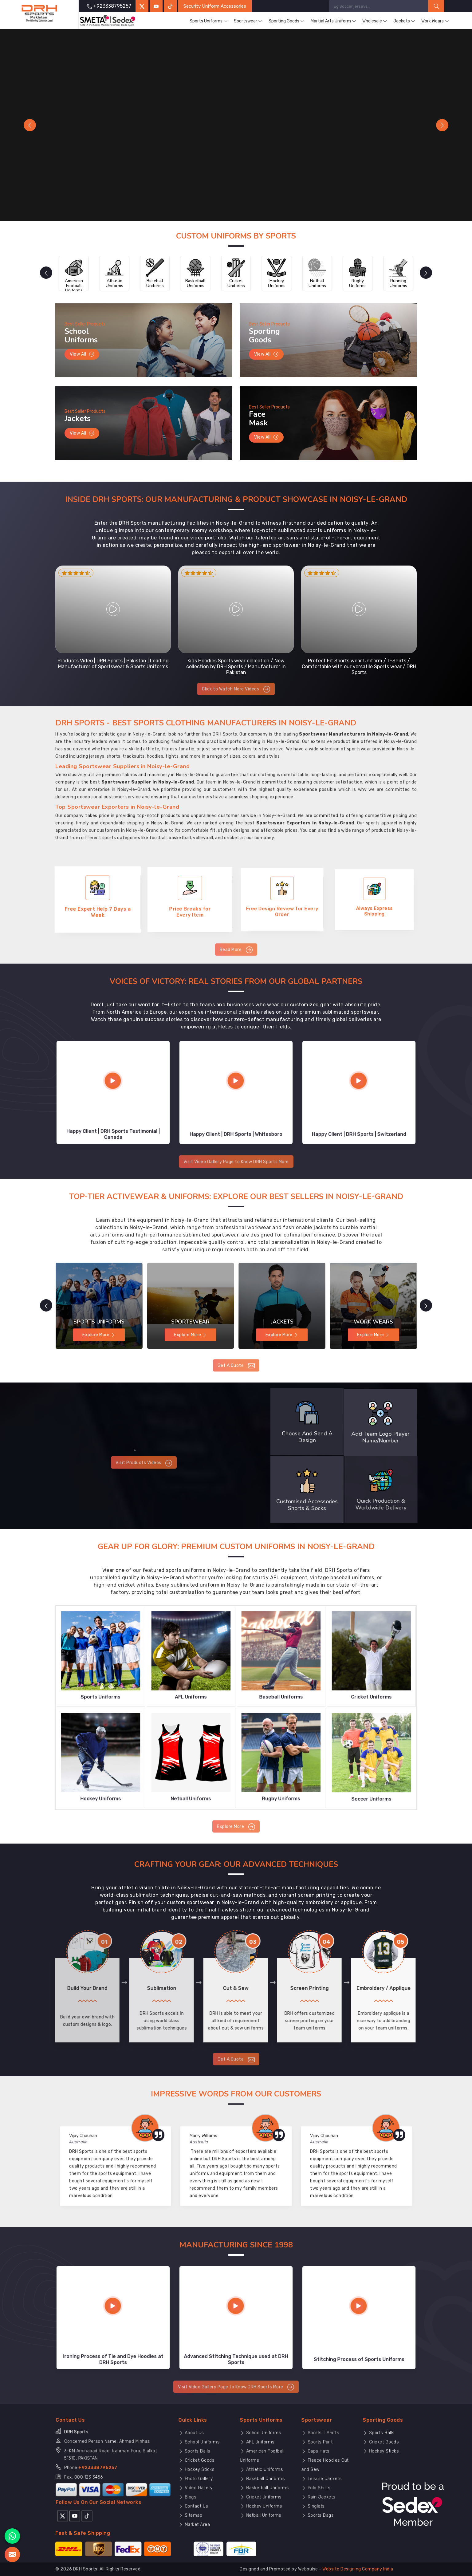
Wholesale (374, 21)
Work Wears (435, 21)
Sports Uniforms (209, 21)
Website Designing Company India (357, 2569)
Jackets (404, 21)
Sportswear (248, 21)
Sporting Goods (287, 21)
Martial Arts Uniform (333, 21)
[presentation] (46, 272)
